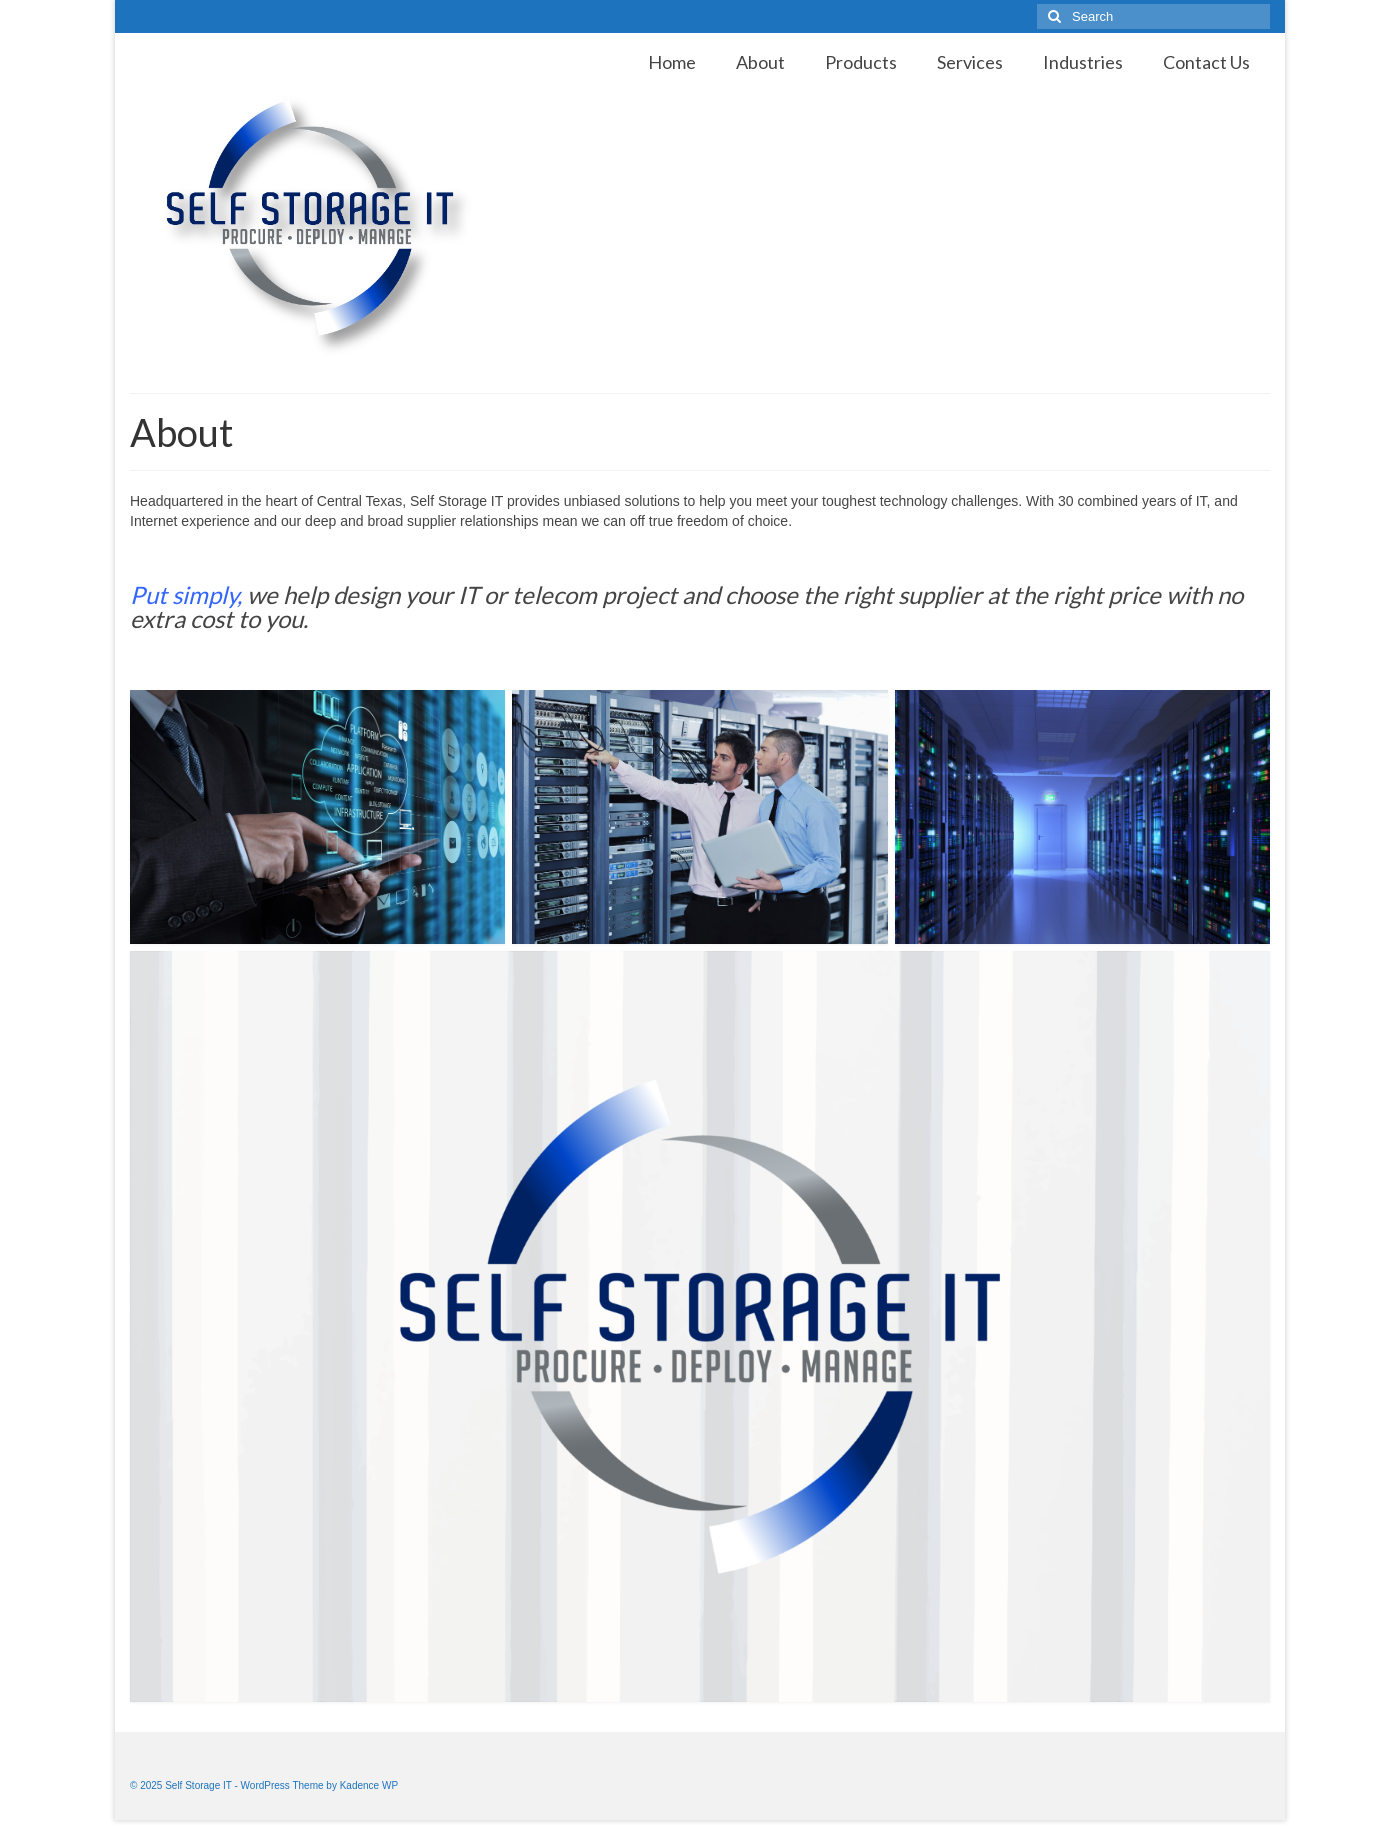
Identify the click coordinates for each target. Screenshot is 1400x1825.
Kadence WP (369, 1785)
